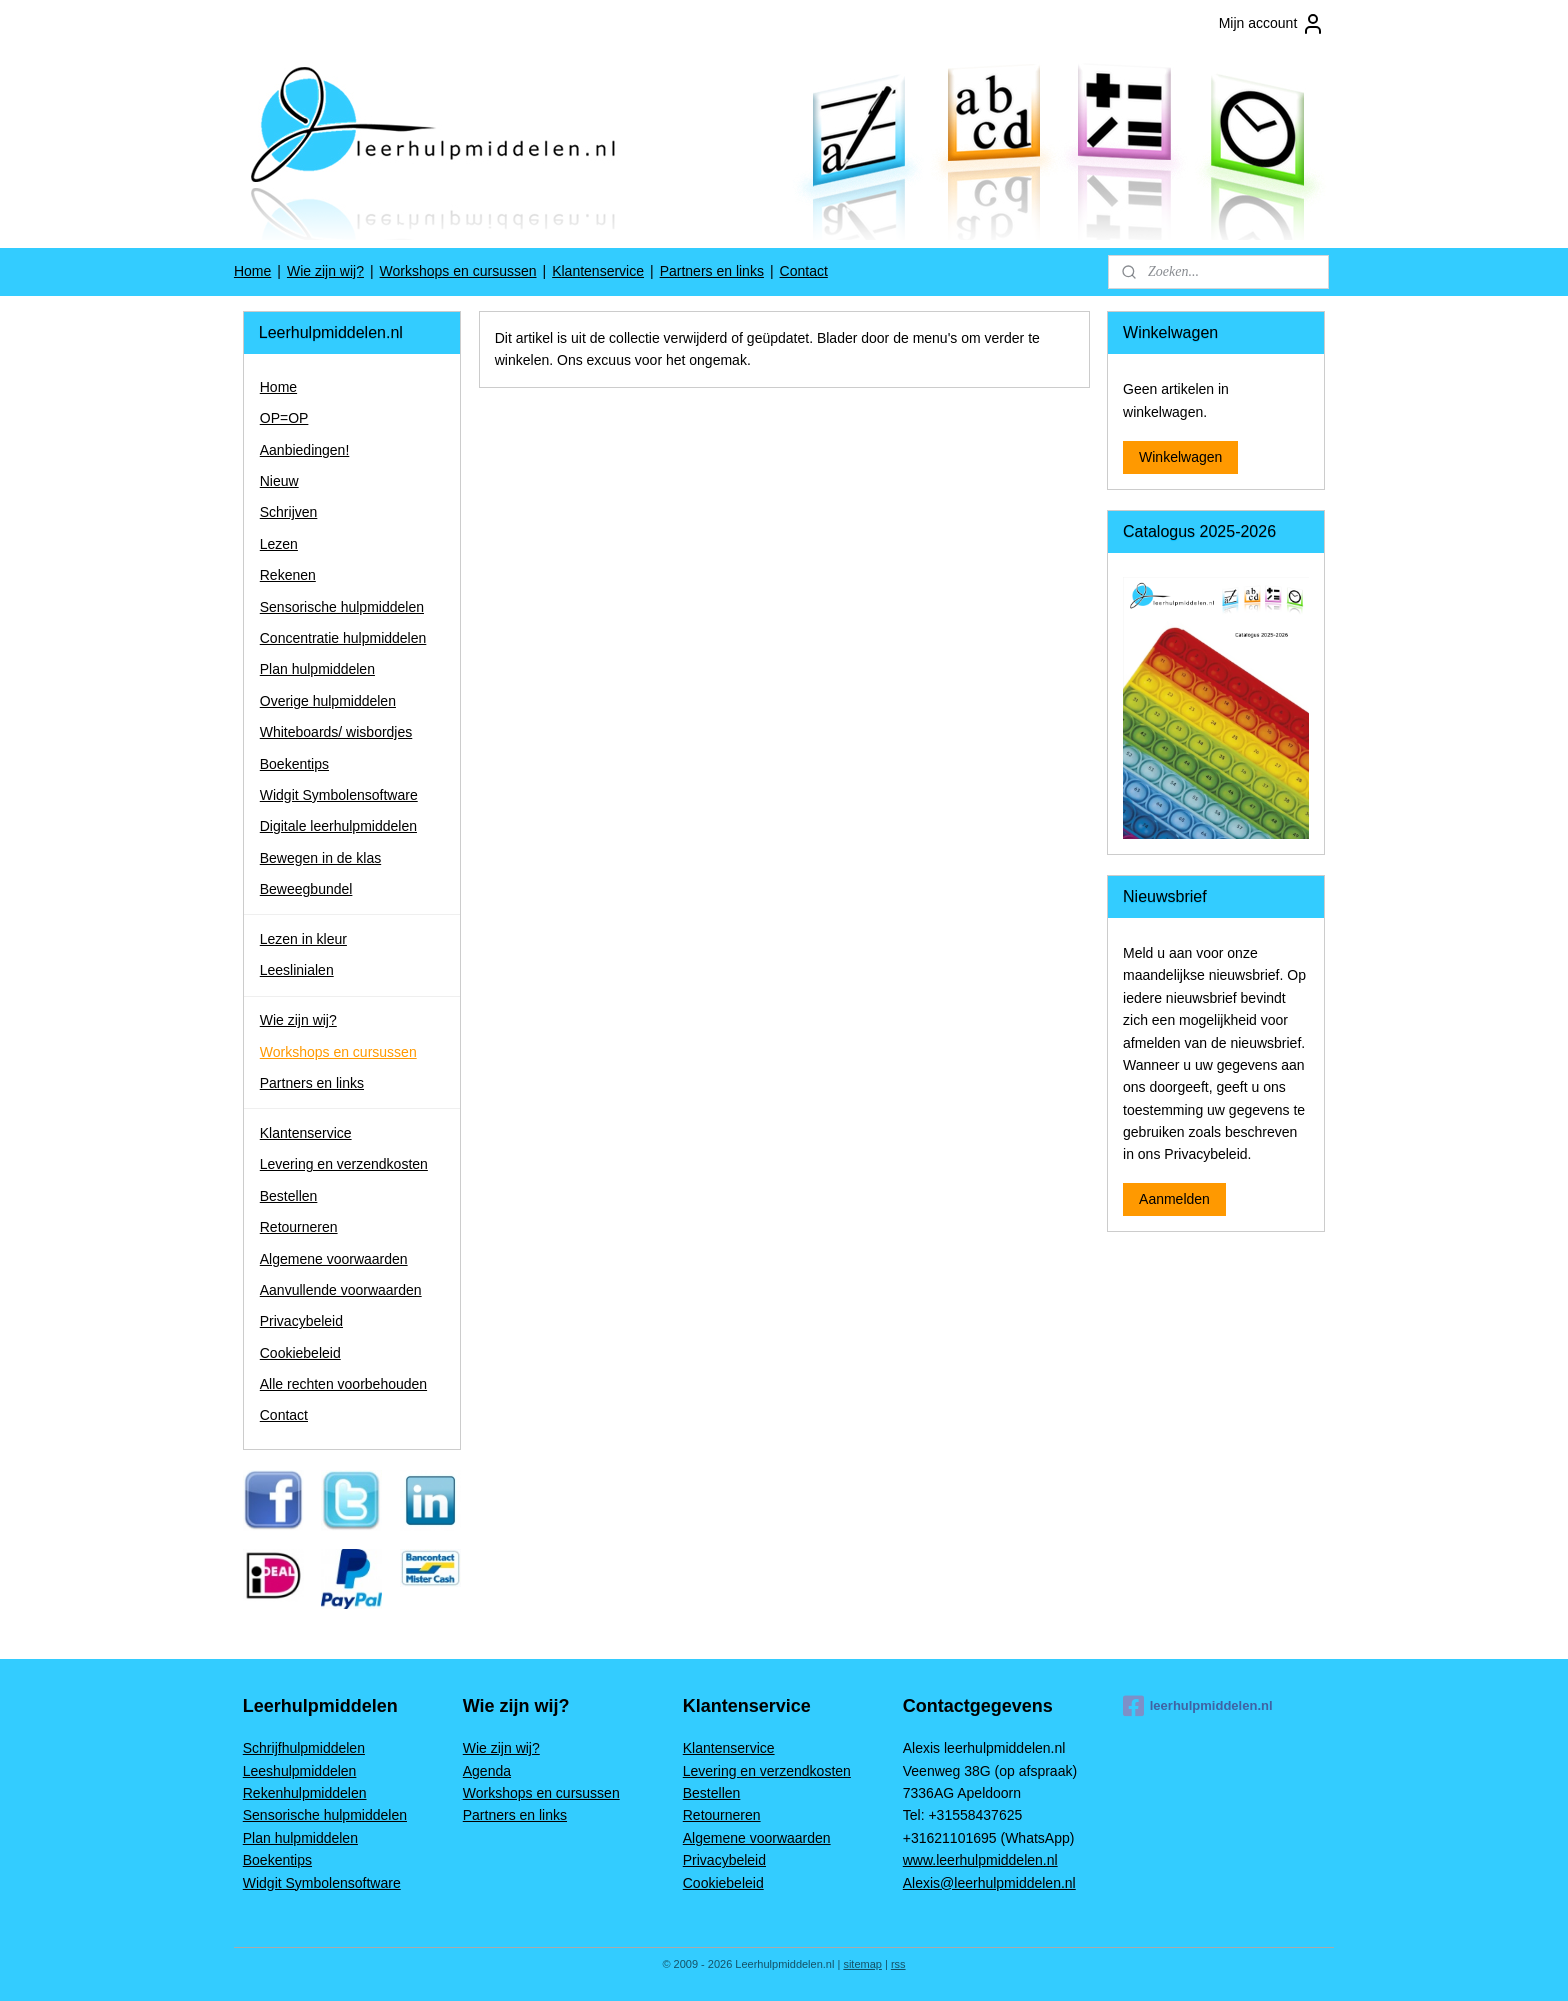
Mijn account (1272, 24)
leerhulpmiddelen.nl (1198, 1706)
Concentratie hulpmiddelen (343, 638)
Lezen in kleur (303, 939)
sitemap (862, 1964)
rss (898, 1964)
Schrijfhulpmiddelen (304, 1748)
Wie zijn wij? (325, 271)
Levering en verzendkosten (344, 1164)
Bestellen (289, 1196)
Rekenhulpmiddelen (305, 1793)
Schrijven (289, 512)
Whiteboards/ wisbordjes (336, 732)
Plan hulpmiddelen (317, 669)
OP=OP (284, 418)
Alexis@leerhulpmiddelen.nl (989, 1883)
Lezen (279, 544)
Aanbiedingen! (305, 450)
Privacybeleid (301, 1321)
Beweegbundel (306, 889)
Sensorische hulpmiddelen (342, 607)
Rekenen (288, 575)
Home (252, 271)
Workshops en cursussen (458, 271)
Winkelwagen (1180, 457)
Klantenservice (598, 271)
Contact (804, 271)
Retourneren (299, 1227)
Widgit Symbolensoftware (339, 795)
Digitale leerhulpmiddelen (338, 826)
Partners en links (712, 271)
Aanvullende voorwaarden (341, 1290)
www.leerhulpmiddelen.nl (980, 1860)
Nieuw (279, 481)
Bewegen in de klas (320, 858)
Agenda (487, 1771)
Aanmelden (1174, 1199)
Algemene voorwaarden (334, 1259)
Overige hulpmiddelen (328, 701)
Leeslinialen (297, 970)
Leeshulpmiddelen (300, 1771)
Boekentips (294, 764)
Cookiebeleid (300, 1353)
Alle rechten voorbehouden (343, 1384)
